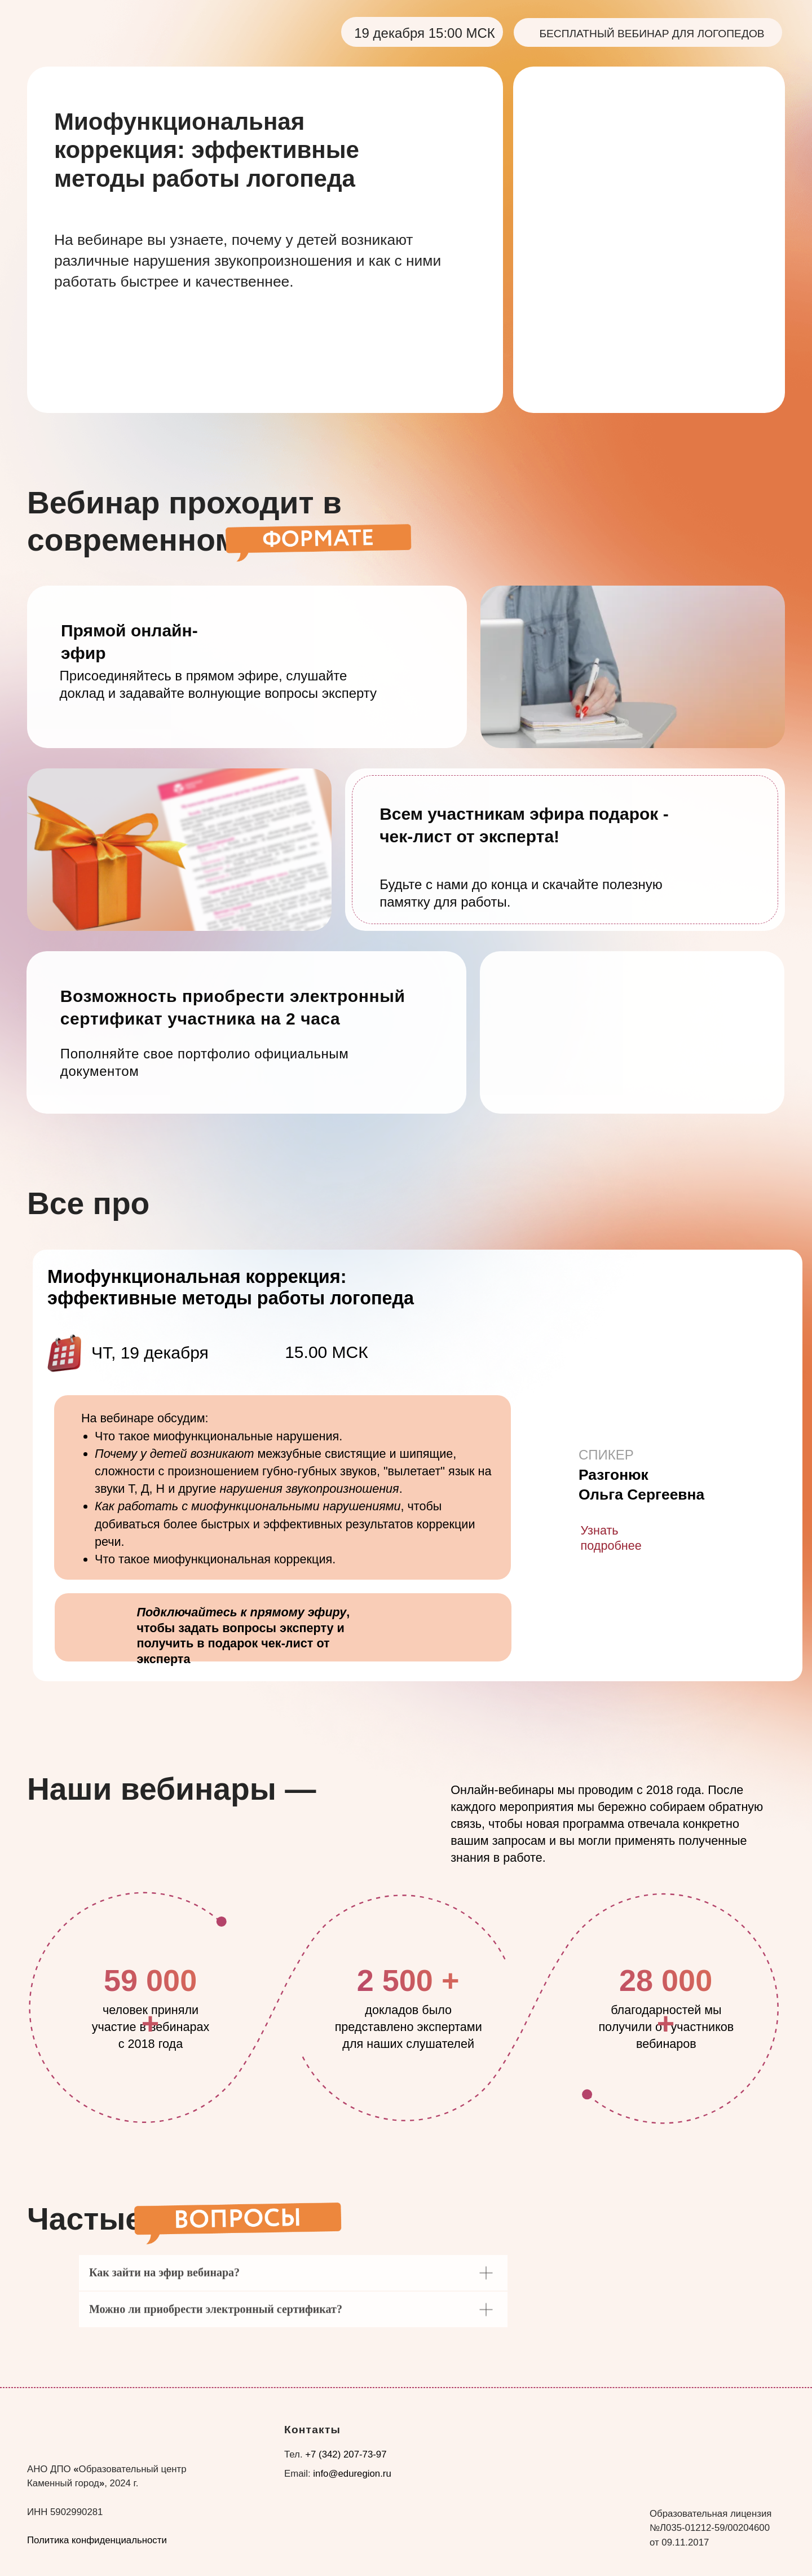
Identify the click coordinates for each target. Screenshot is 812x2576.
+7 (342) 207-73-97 (345, 2454)
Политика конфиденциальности (97, 2540)
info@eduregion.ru (352, 2473)
